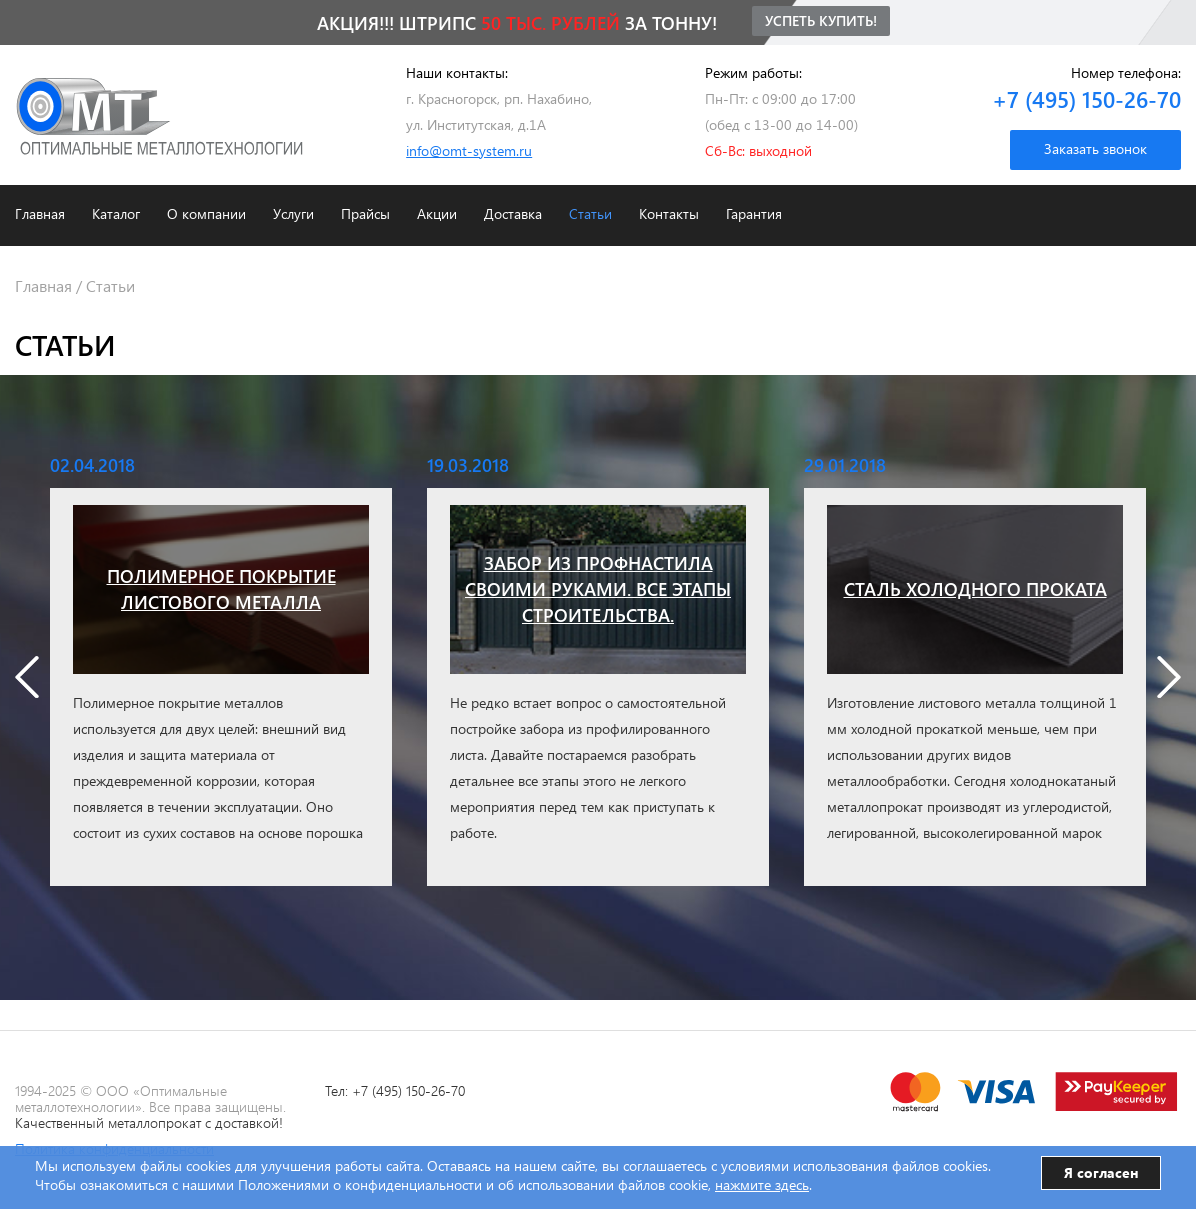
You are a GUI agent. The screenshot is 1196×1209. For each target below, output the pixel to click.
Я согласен (1101, 1172)
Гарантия (754, 214)
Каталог (116, 214)
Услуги (293, 214)
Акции (437, 214)
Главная (40, 214)
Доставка (513, 214)
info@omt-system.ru (469, 150)
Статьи (590, 214)
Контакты (669, 214)
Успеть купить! (821, 20)
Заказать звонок (1095, 148)
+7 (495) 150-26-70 (1086, 99)
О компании (206, 214)
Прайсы (365, 214)
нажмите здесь (762, 1184)
